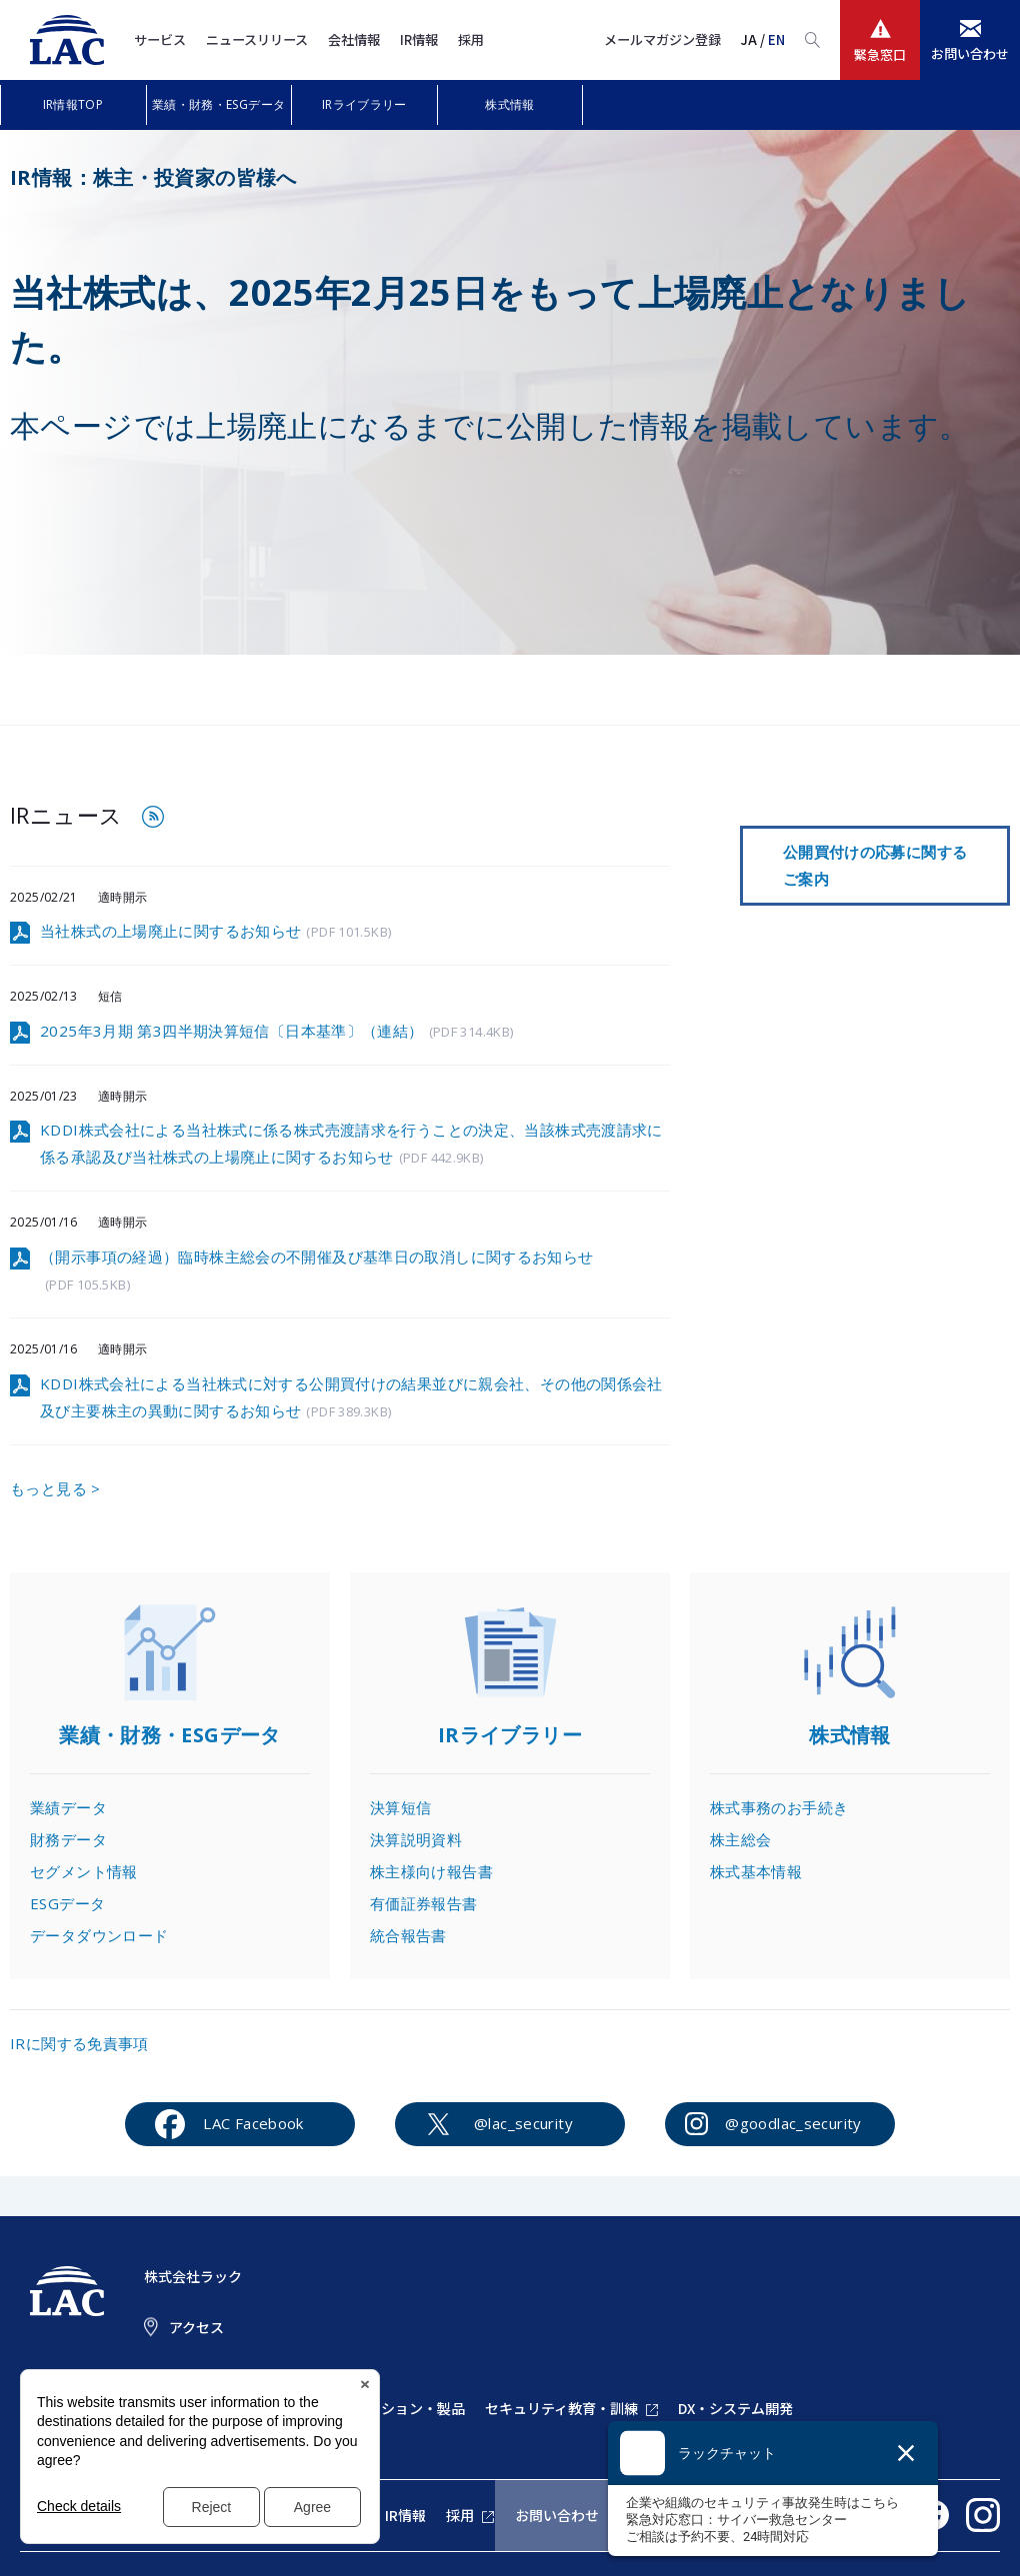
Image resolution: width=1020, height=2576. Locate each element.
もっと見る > (55, 1488)
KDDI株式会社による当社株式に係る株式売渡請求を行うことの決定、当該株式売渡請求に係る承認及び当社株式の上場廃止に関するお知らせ (351, 1145)
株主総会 (741, 1839)
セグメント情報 (84, 1871)
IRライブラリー (364, 104)
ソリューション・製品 (395, 2408)
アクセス (196, 2327)
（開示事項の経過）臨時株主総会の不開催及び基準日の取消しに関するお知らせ (317, 1271)
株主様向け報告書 (431, 1871)
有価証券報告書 (424, 1903)
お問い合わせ (557, 2515)
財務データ (68, 1839)
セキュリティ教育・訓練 (561, 2408)
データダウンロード (99, 1935)
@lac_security (523, 2123)
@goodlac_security (793, 2123)
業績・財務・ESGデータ (219, 104)
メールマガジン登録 (662, 39)
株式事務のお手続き (779, 1807)
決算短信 (401, 1807)
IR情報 (419, 39)
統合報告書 (408, 1935)
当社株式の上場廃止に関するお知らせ (215, 932)
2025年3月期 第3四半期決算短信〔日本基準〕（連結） (276, 1032)
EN (776, 39)
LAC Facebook (253, 2123)
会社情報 (354, 39)
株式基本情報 (756, 1871)
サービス (160, 39)
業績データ (68, 1807)
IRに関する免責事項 (79, 2043)
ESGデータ (67, 1903)
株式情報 (510, 104)
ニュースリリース (257, 39)
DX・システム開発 (735, 2408)
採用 (471, 39)
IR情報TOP (73, 104)
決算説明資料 (416, 1839)
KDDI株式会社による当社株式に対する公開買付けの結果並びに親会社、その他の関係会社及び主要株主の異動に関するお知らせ (351, 1398)
